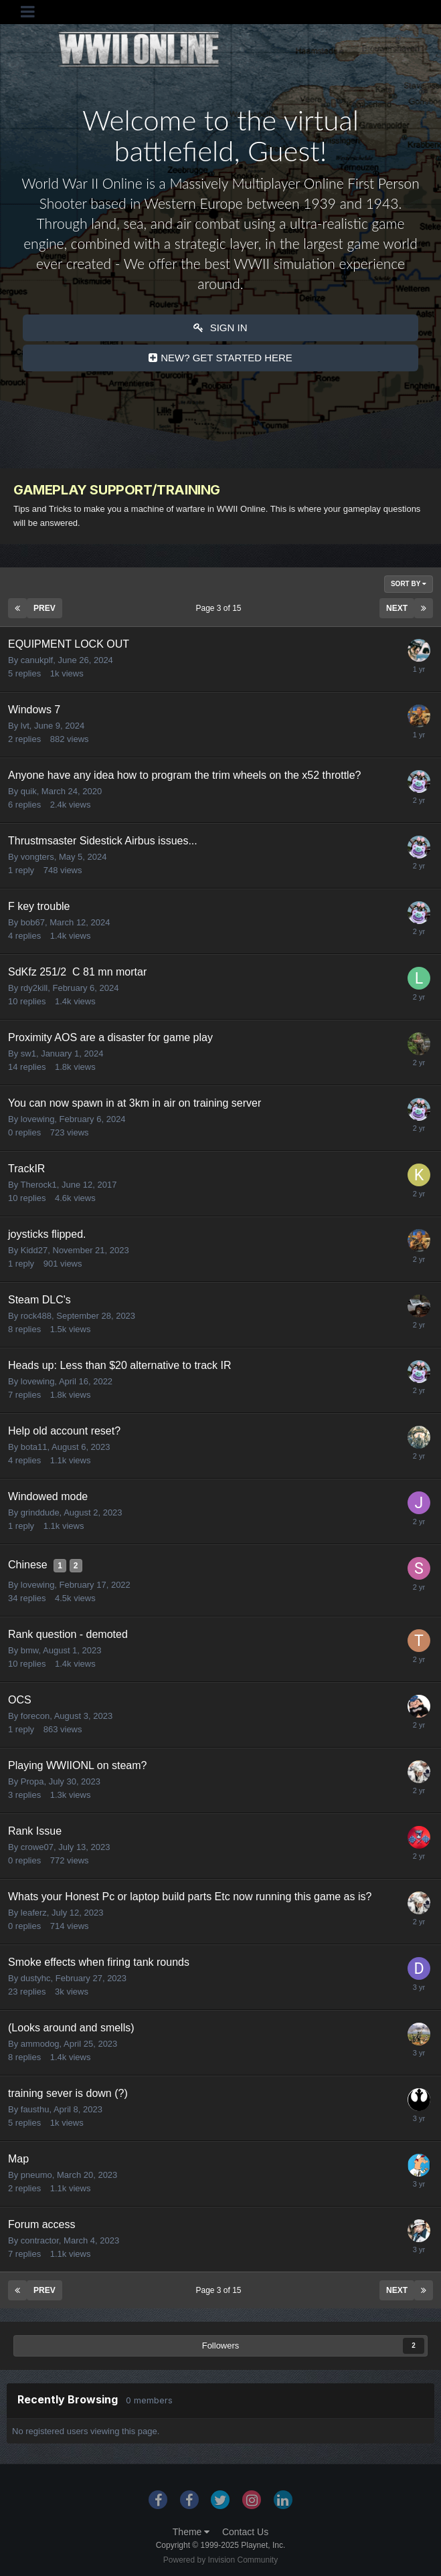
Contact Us (245, 2531)
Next (397, 608)
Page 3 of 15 (220, 608)
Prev (44, 608)
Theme (191, 2531)
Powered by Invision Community (220, 2560)
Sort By (408, 583)
